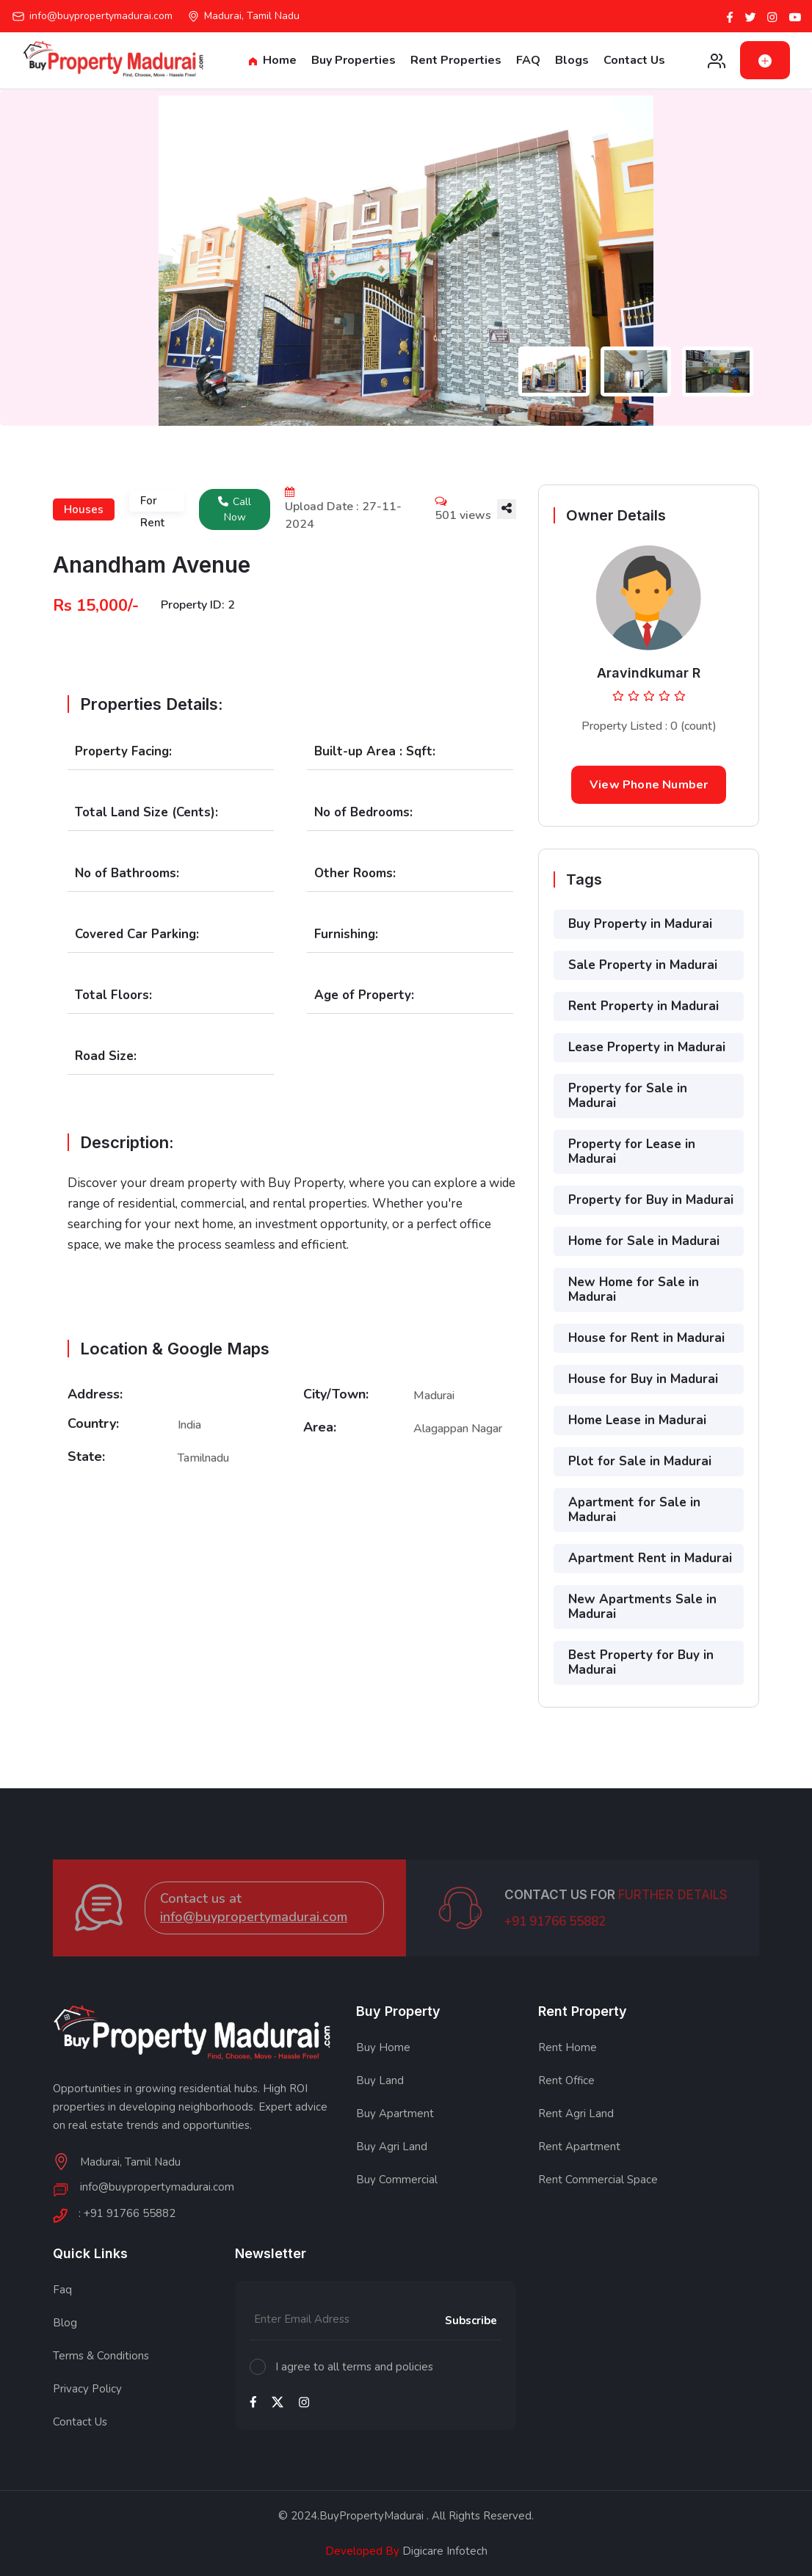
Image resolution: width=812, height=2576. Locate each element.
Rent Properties (455, 60)
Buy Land (380, 2080)
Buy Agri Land (391, 2146)
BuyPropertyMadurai (371, 2515)
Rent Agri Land (576, 2113)
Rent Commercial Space (598, 2179)
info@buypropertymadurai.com (101, 16)
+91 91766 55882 (555, 1937)
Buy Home (383, 2047)
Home (273, 60)
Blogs (572, 60)
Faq (62, 2289)
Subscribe (471, 2320)
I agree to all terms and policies (354, 2366)
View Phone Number (649, 785)
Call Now (235, 509)
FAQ (528, 60)
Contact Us (634, 60)
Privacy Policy (87, 2388)
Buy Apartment (395, 2113)
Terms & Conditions (101, 2355)
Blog (65, 2322)
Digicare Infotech (443, 2551)
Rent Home (567, 2047)
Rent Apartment (579, 2146)
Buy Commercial (397, 2179)
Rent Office (566, 2080)
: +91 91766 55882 (127, 2214)
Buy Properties (353, 60)
